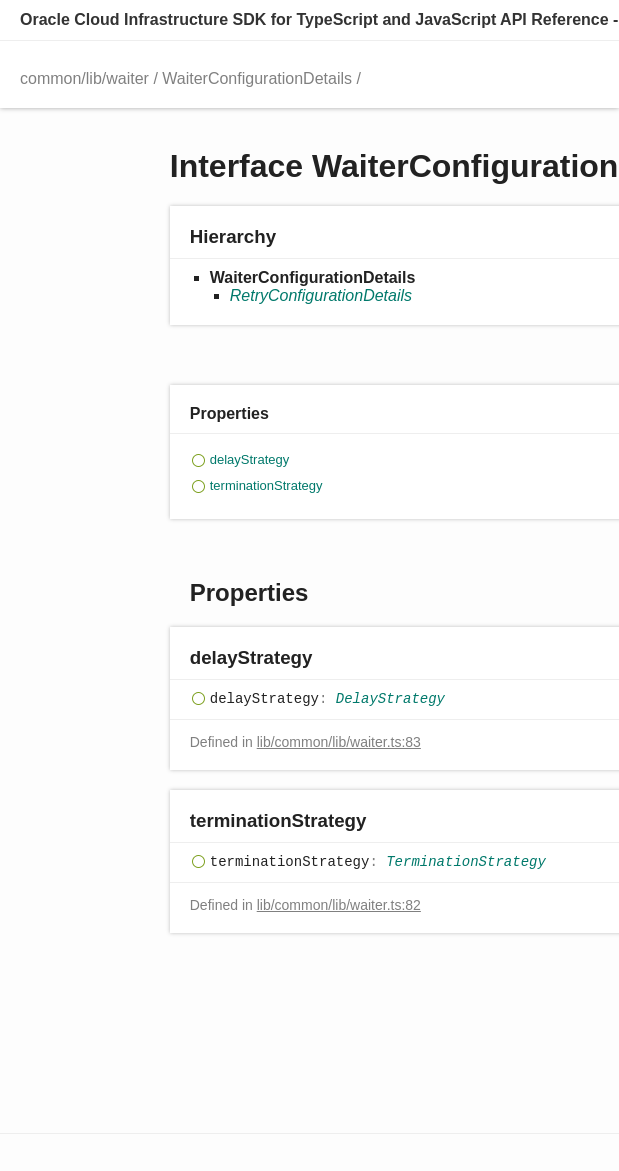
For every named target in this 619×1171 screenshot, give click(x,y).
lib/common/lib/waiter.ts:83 (339, 742)
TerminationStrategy (466, 863)
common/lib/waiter (84, 78)
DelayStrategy (390, 700)
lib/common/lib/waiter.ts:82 (339, 905)
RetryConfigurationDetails (321, 295)
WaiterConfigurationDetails (257, 78)
